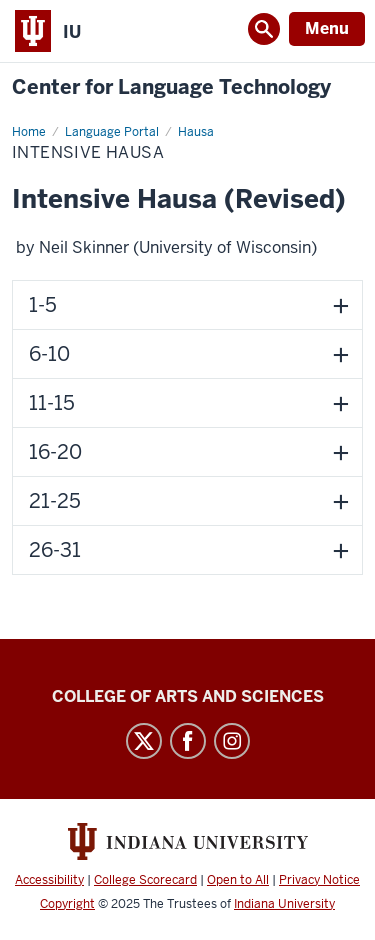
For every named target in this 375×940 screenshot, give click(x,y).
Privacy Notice (319, 880)
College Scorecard (145, 880)
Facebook (188, 741)
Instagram (232, 741)
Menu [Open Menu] (327, 28)
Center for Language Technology (171, 87)
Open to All (238, 880)
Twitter (144, 741)
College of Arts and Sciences (188, 696)
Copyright (67, 904)
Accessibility (49, 880)
